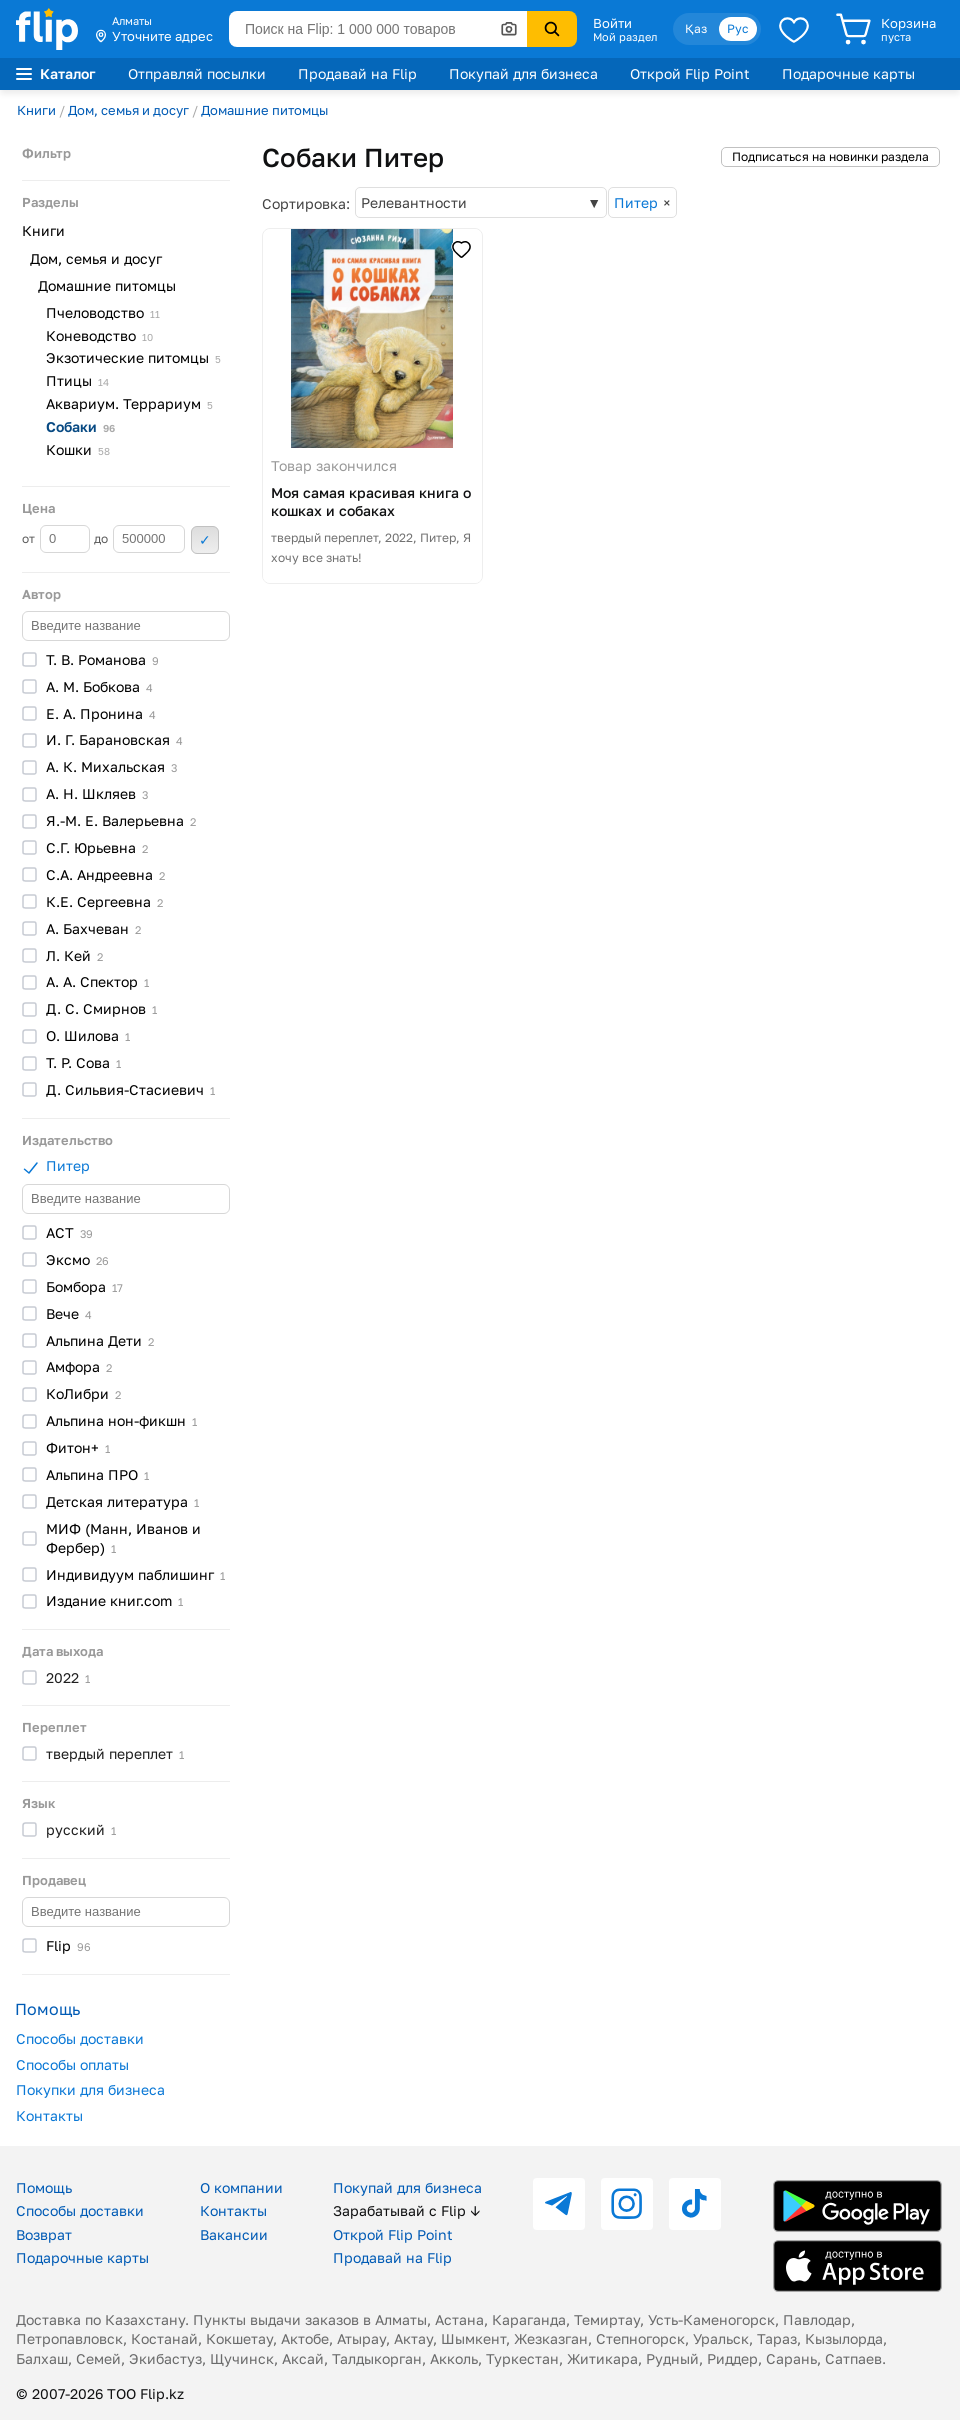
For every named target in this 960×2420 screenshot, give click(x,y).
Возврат (44, 2234)
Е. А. (101, 713)
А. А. (97, 981)
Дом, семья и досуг (128, 110)
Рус (738, 28)
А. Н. (97, 793)
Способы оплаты (72, 2064)
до (139, 539)
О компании (241, 2187)
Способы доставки (80, 2038)
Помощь (44, 2187)
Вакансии (234, 2234)
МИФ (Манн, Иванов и (123, 1538)
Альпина (100, 1340)
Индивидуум (135, 1574)
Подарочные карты (848, 73)
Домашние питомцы (264, 110)
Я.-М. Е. (121, 820)
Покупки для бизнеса (90, 2089)
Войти (612, 23)
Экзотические (133, 357)
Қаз (696, 28)
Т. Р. (83, 1062)
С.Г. (97, 847)
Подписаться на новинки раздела (830, 156)
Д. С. (101, 1008)
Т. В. (102, 659)
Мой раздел (625, 37)
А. (93, 928)
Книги (36, 110)
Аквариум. (129, 403)
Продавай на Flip (357, 73)
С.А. (105, 874)
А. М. (99, 686)
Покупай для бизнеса (523, 73)
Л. (74, 955)
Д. (130, 1089)
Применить (205, 540)
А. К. (111, 766)
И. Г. (114, 739)
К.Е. (104, 901)
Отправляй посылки (197, 73)
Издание (114, 1600)
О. (88, 1035)
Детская (122, 1501)
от (56, 539)
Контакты (49, 2115)
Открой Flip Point (690, 73)
